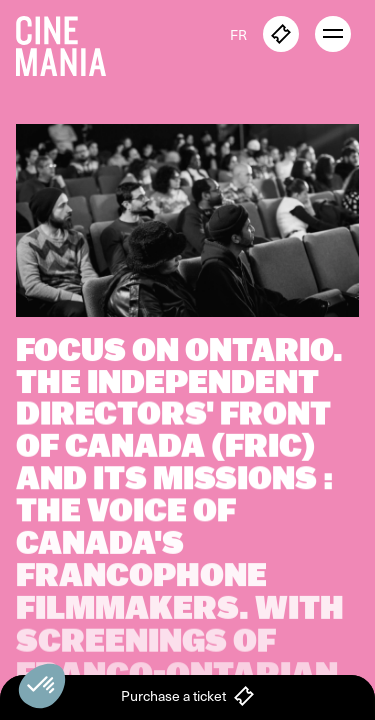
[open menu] (333, 34)
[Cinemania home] (69, 42)
